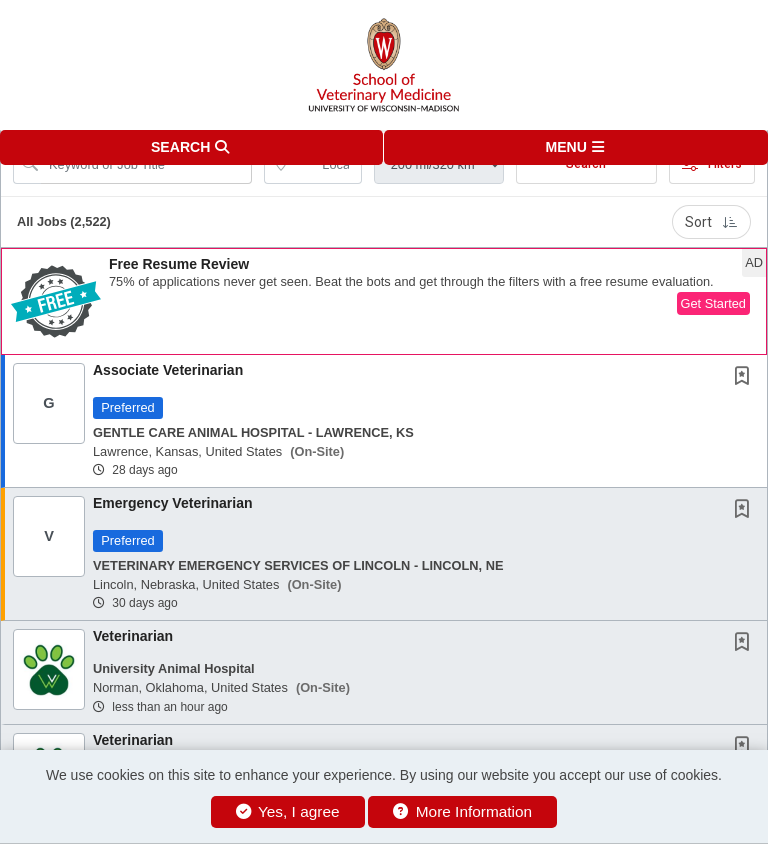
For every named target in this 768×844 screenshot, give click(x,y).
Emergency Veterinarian (173, 503)
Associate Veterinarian (168, 370)
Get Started (713, 303)
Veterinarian (133, 636)
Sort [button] (711, 222)
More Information (462, 811)
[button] (576, 147)
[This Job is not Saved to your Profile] (746, 378)
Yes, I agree (288, 811)
